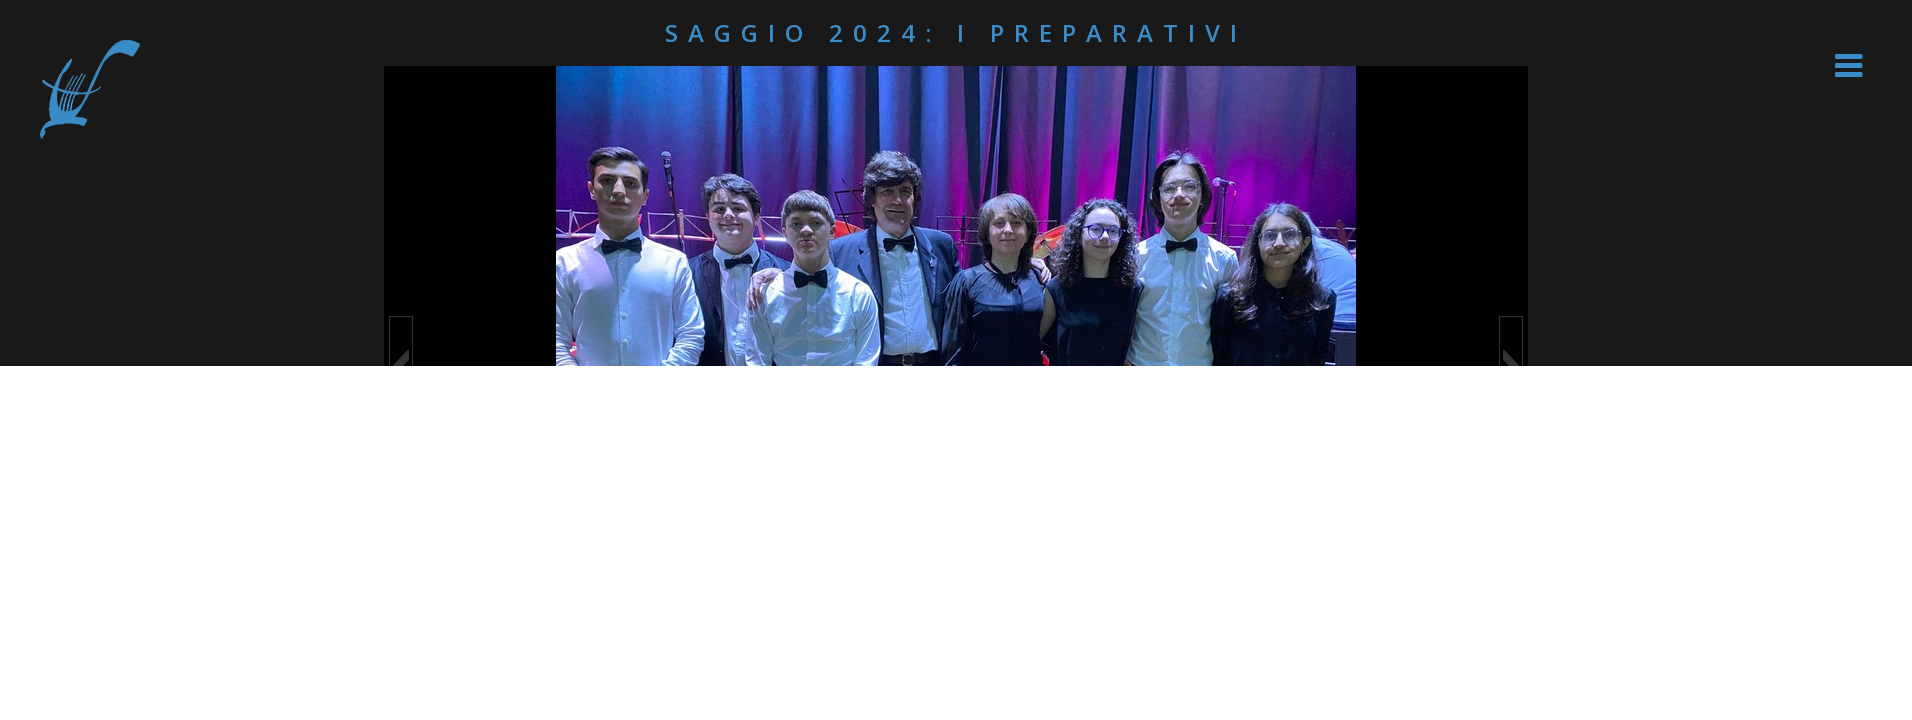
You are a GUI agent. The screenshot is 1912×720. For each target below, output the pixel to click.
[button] (401, 366)
